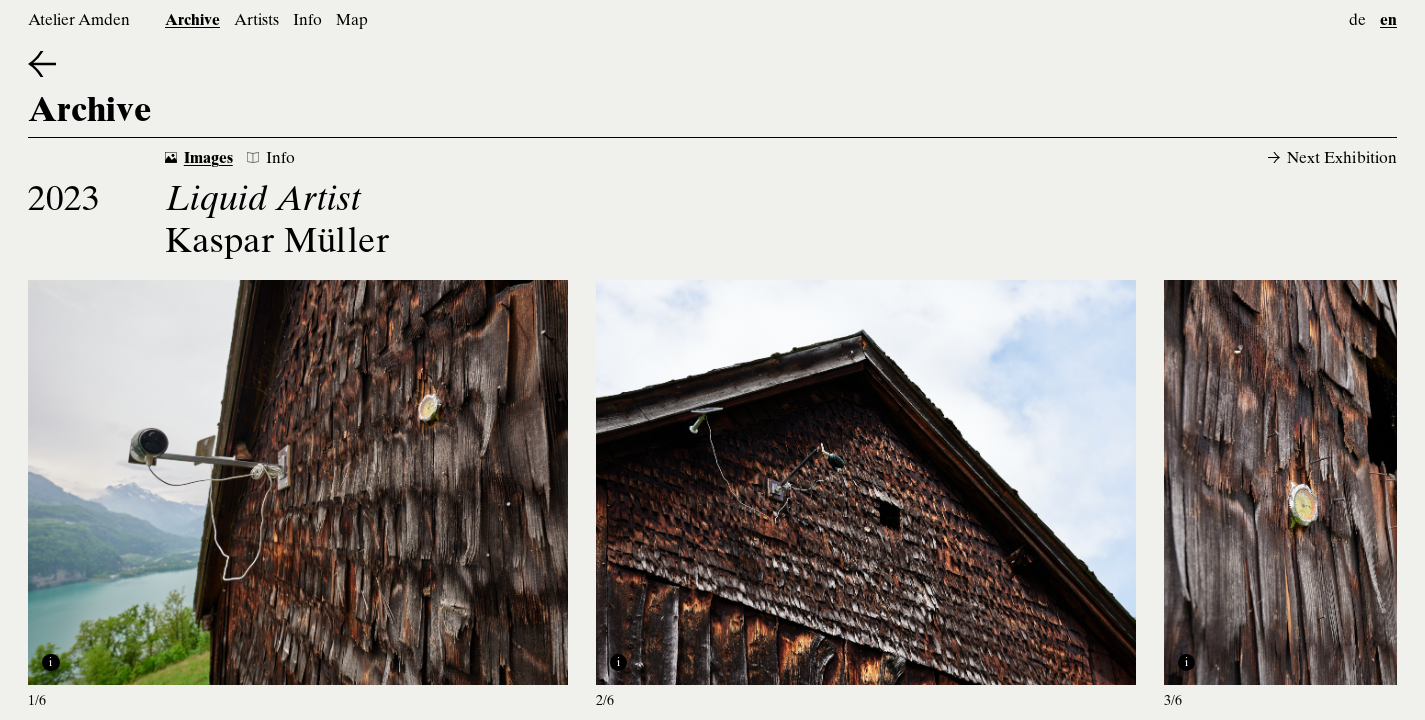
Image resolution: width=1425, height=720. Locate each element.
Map (352, 21)
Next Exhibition (1332, 159)
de (1357, 21)
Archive (192, 21)
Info (307, 21)
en (1388, 21)
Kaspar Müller (277, 244)
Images (199, 159)
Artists (256, 21)
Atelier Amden (79, 21)
